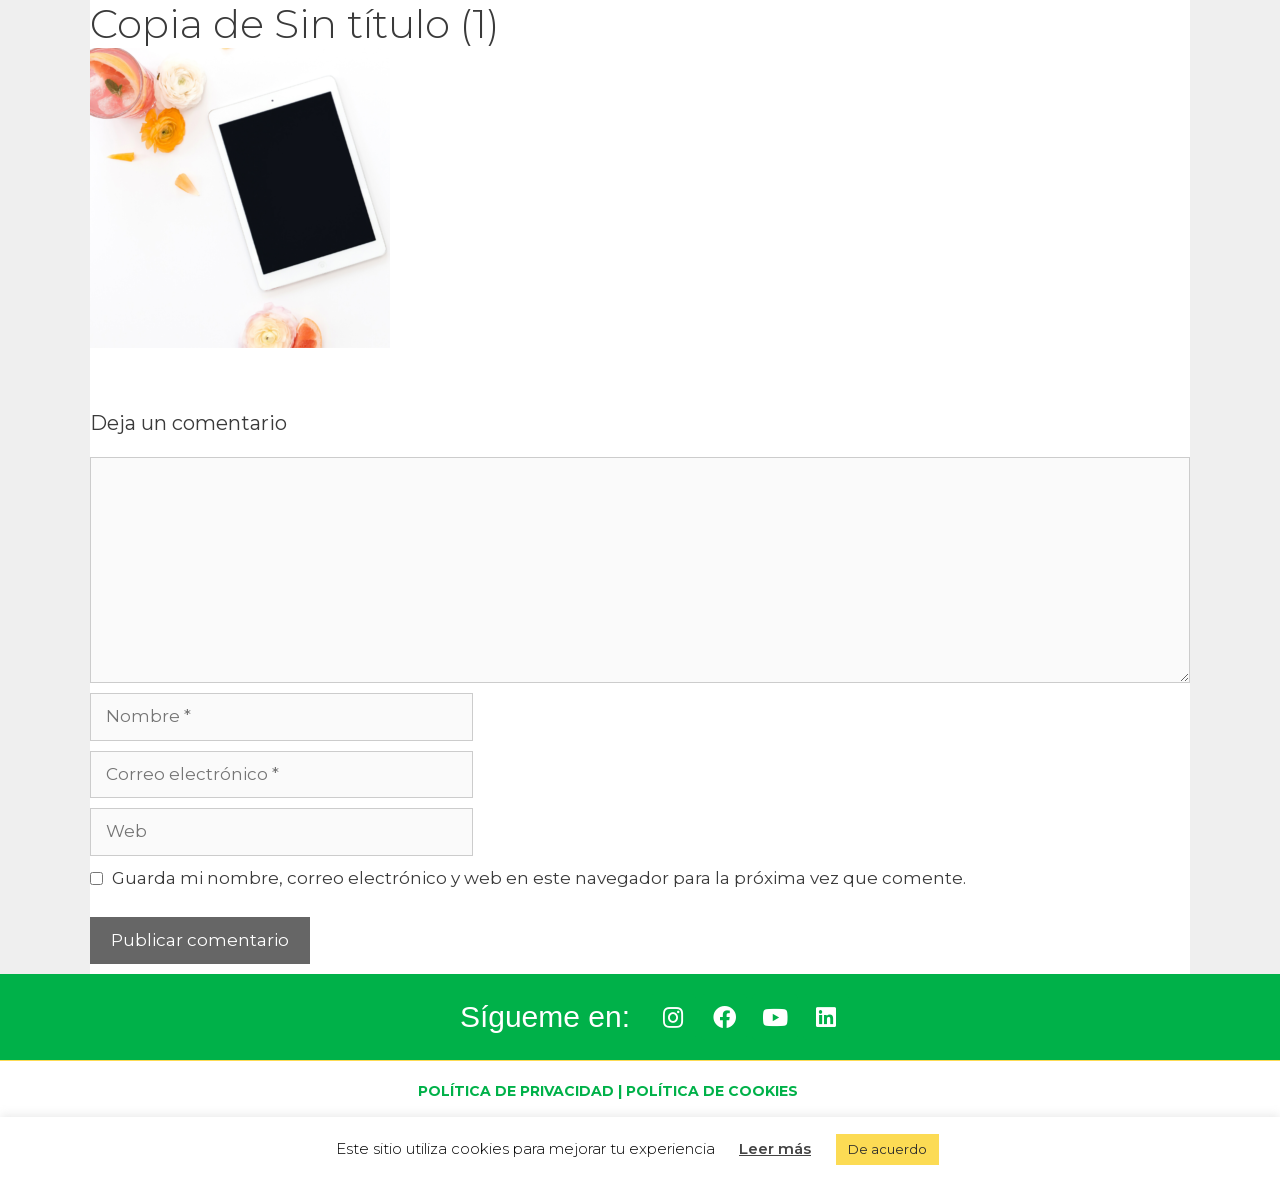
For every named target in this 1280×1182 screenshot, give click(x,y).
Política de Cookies (712, 1091)
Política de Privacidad (516, 1091)
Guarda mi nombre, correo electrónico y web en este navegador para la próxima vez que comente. (539, 878)
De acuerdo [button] (887, 1149)
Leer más (775, 1148)
